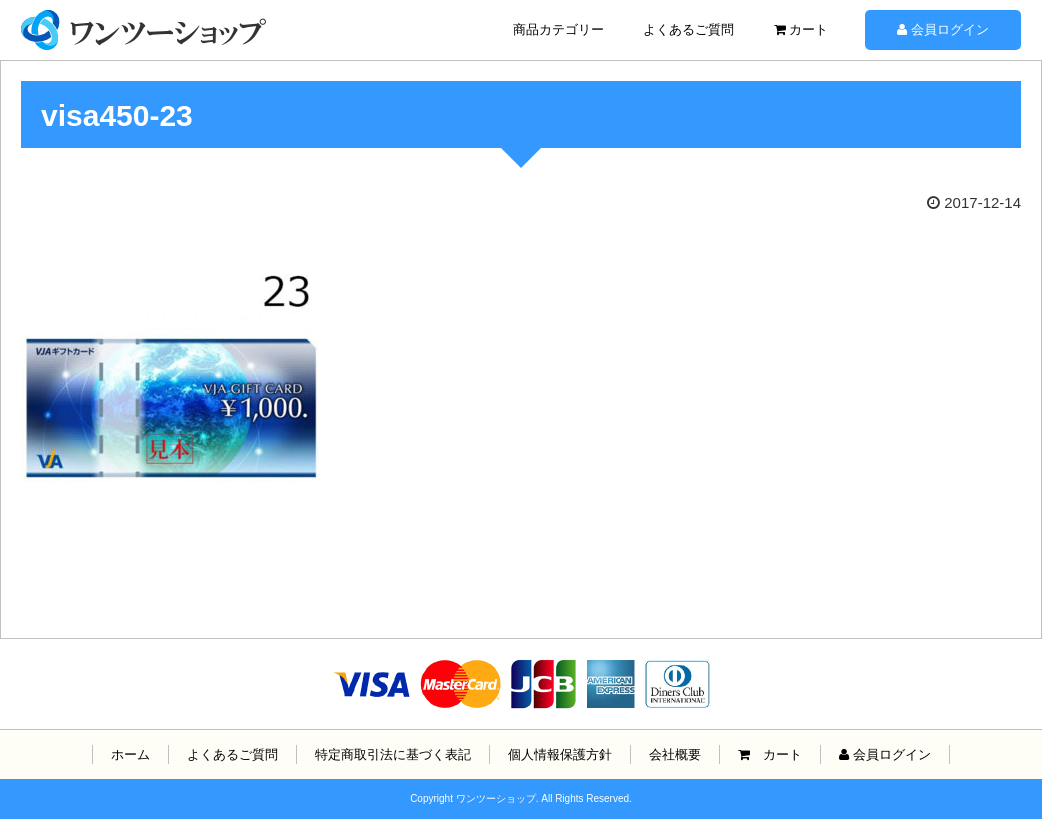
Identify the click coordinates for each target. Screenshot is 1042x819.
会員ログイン (943, 29)
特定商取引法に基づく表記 (393, 754)
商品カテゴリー (558, 29)
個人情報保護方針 (560, 754)
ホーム (130, 754)
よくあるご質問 (688, 29)
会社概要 (675, 754)
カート (801, 29)
